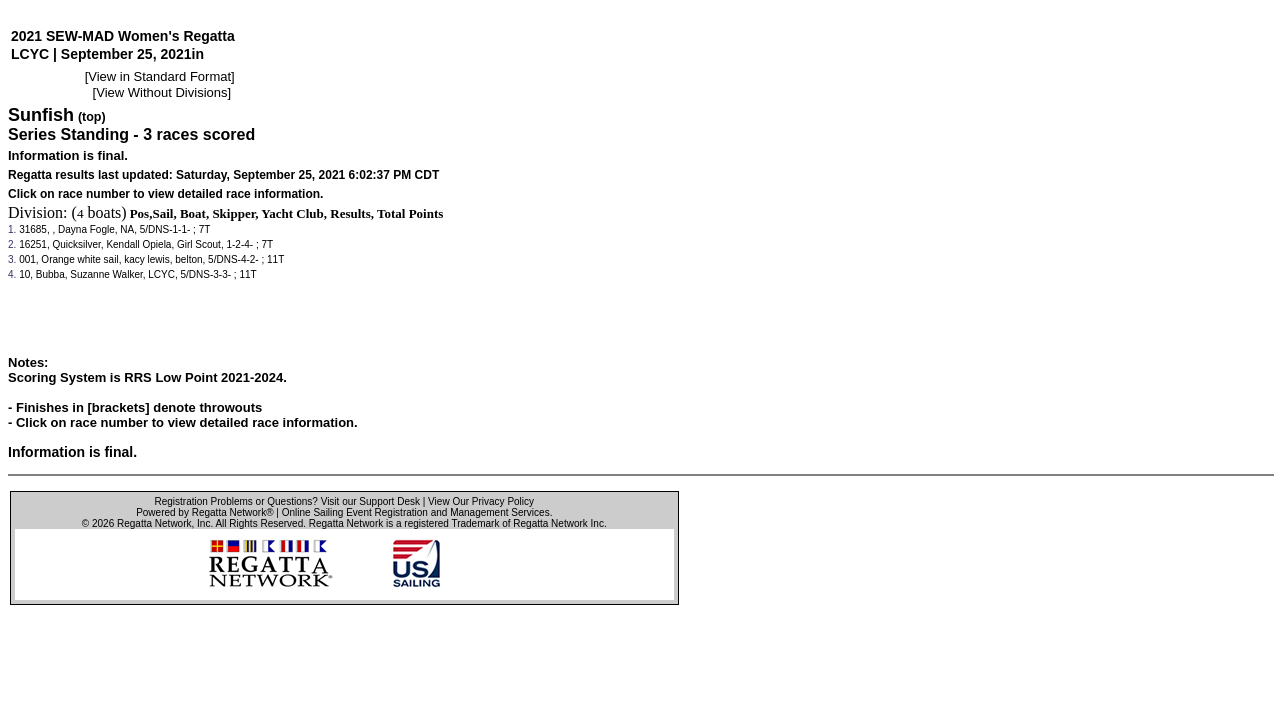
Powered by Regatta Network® (204, 512)
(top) (92, 117)
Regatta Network (154, 523)
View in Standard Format (159, 76)
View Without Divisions (161, 92)
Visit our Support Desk (370, 501)
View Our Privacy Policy (481, 501)
